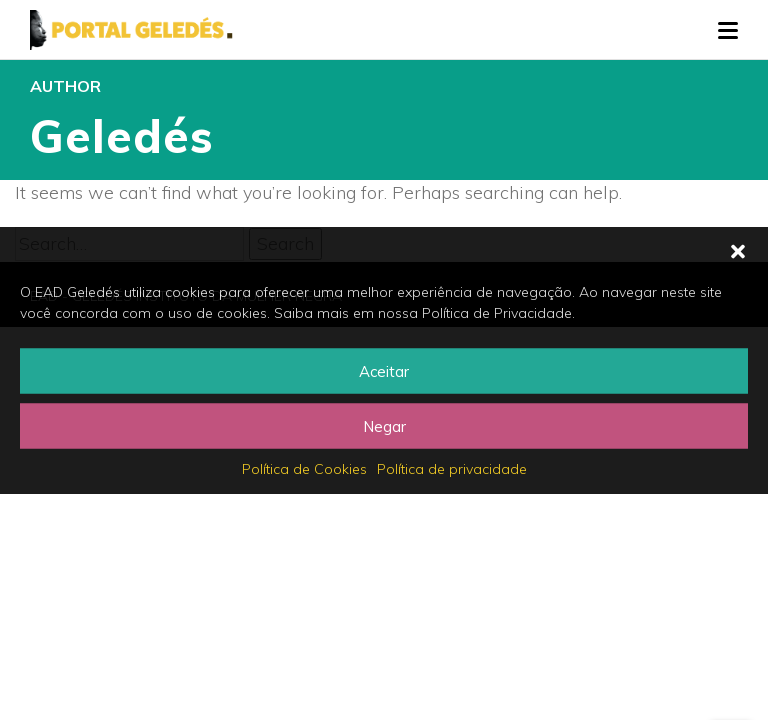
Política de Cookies (304, 469)
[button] (738, 252)
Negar (384, 425)
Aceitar (384, 370)
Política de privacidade (452, 469)
